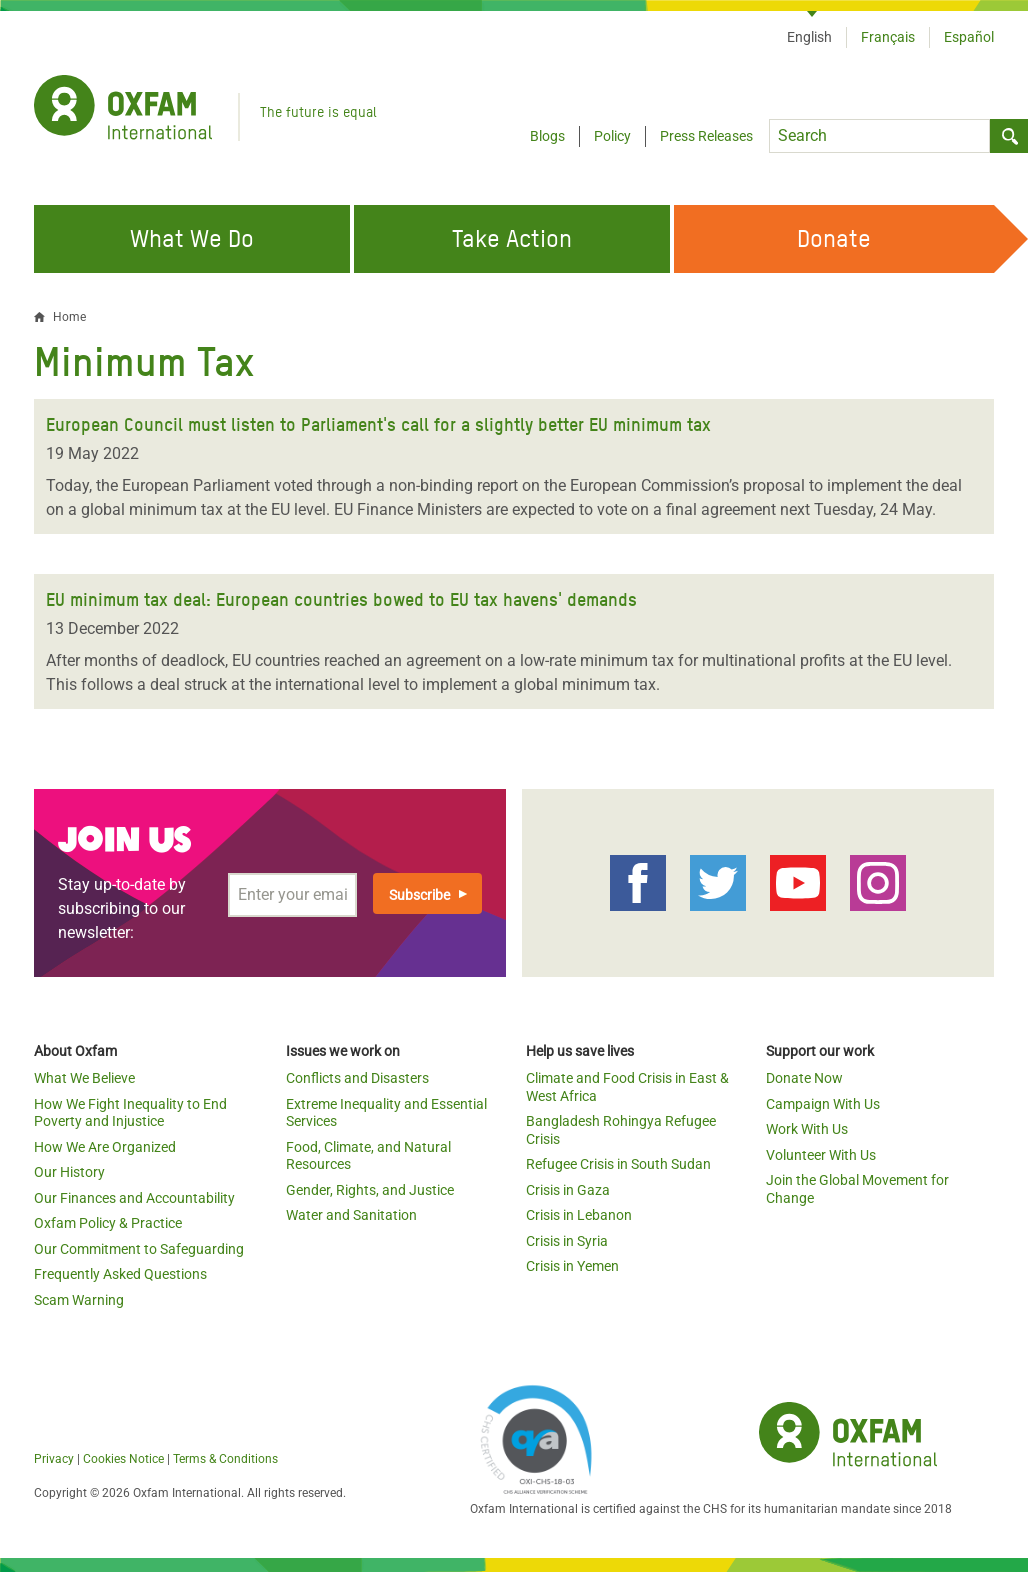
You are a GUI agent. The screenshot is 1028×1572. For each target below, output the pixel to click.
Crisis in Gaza (568, 1190)
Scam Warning (79, 1300)
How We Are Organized (105, 1147)
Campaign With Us (823, 1104)
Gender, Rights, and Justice (370, 1190)
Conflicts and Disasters (357, 1078)
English (809, 37)
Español (969, 37)
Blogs (547, 136)
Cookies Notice (123, 1459)
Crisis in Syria (567, 1241)
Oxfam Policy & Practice (108, 1223)
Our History (69, 1172)
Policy (612, 136)
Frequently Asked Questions (120, 1274)
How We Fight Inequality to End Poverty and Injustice (130, 1113)
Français (888, 37)
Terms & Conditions (225, 1459)
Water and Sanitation (351, 1215)
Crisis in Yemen (572, 1266)
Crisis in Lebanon (579, 1215)
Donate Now (804, 1078)
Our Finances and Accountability (134, 1198)
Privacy (54, 1459)
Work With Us (807, 1129)
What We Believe (84, 1078)
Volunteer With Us (821, 1155)
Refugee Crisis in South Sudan (618, 1164)
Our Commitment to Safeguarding (139, 1249)
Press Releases (706, 136)
